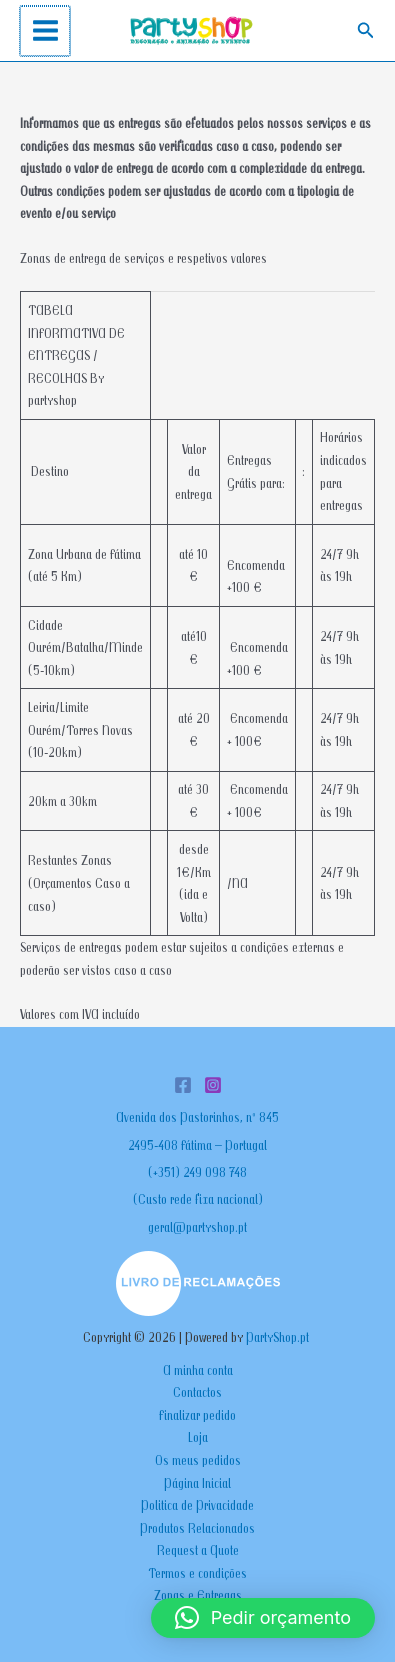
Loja (198, 1437)
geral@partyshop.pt (197, 1227)
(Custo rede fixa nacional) (198, 1199)
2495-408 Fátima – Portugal (197, 1145)
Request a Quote (198, 1550)
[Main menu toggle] (44, 31)
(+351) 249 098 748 (197, 1172)
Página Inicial (197, 1483)
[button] (366, 30)
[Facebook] (183, 1085)
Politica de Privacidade (197, 1505)
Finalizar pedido (197, 1415)
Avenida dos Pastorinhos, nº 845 (197, 1117)
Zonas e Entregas (198, 1595)
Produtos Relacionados (197, 1528)
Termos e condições (197, 1573)
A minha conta (198, 1370)
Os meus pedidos (198, 1460)
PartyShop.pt (279, 1337)
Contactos (197, 1392)
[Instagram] (213, 1085)
